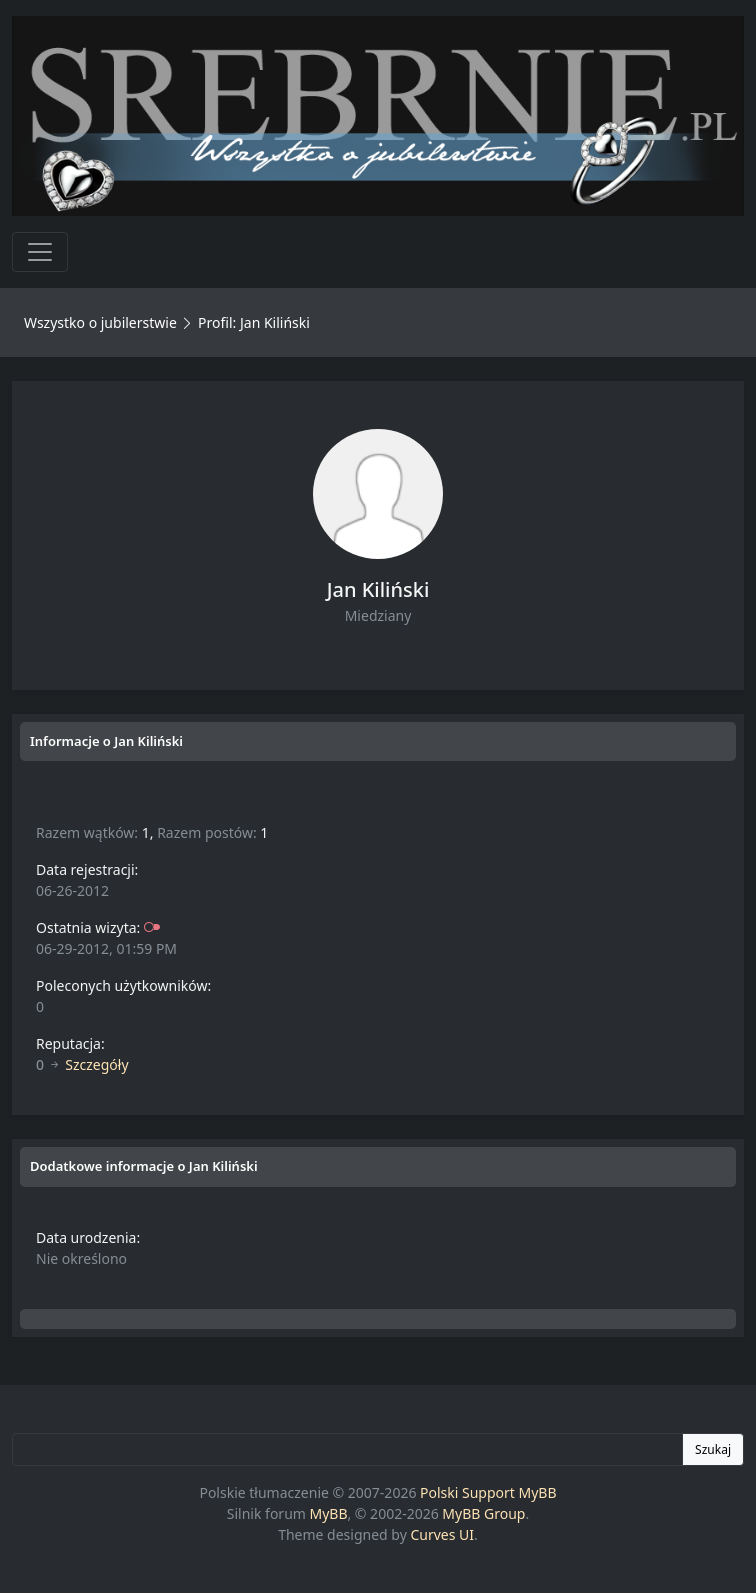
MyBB (329, 1513)
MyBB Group (483, 1513)
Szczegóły (96, 1064)
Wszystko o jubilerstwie (100, 322)
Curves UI (442, 1534)
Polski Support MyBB (488, 1492)
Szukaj (713, 1449)
